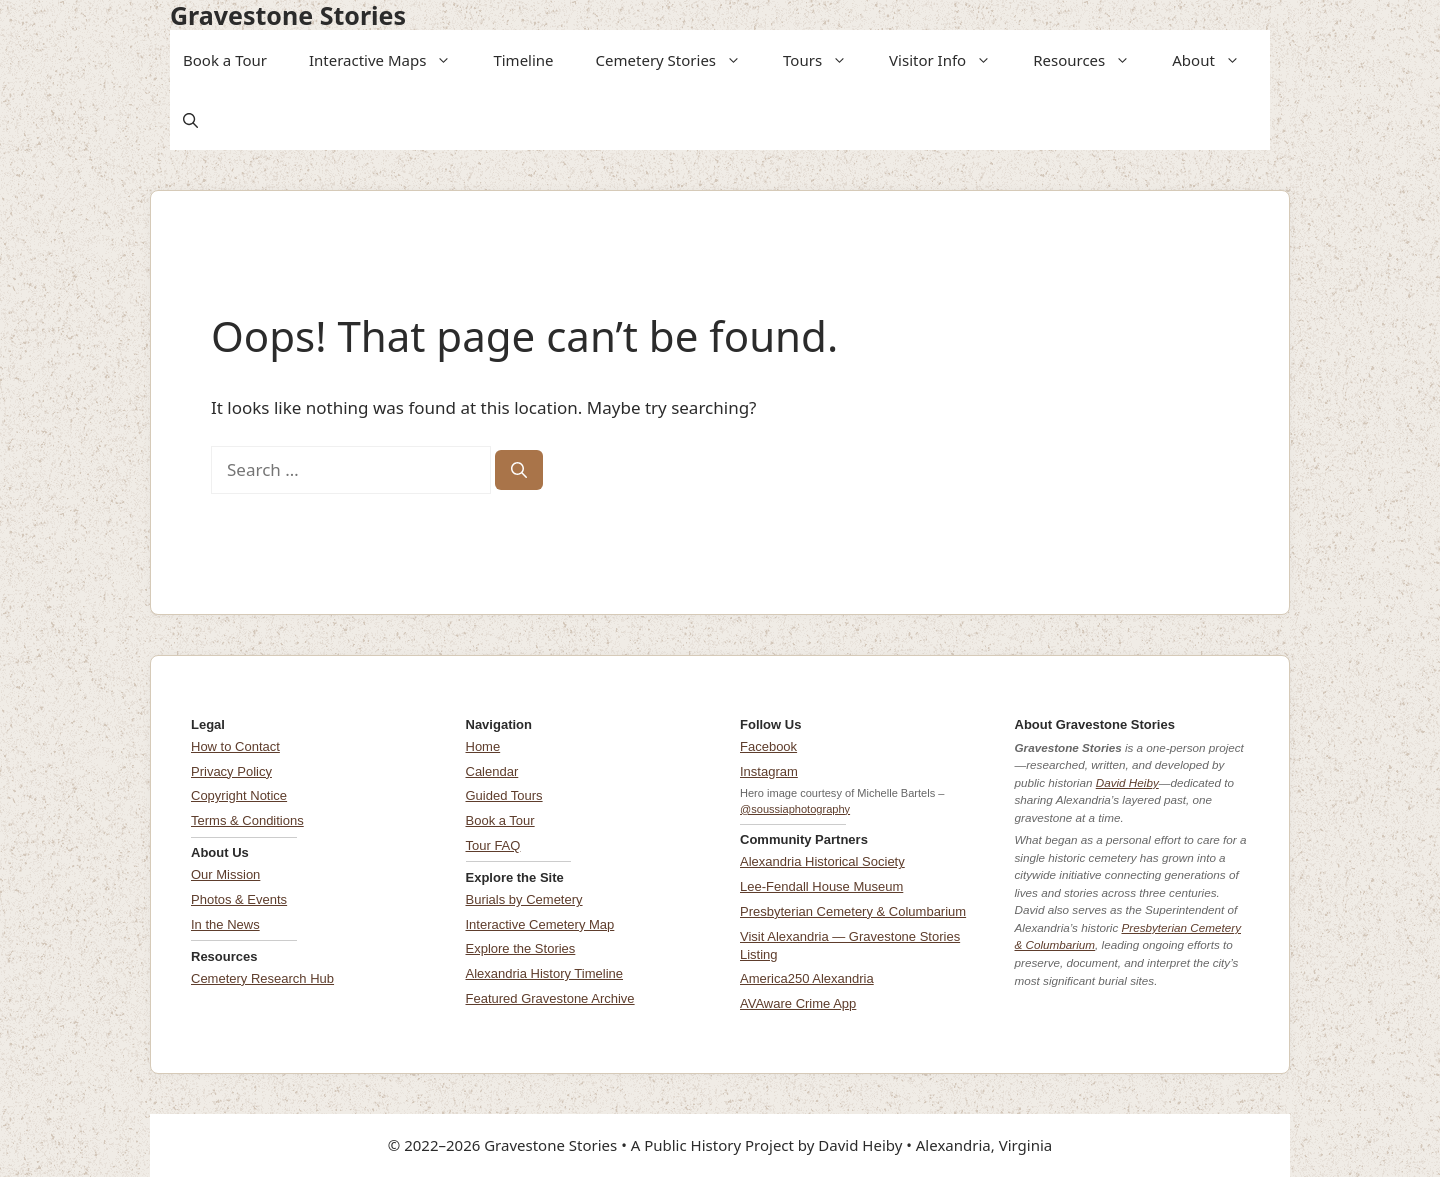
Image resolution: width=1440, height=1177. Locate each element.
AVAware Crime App (798, 1003)
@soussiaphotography (795, 809)
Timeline (523, 60)
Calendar (492, 771)
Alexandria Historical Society (822, 861)
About (1212, 60)
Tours (821, 60)
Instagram (769, 771)
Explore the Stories (521, 948)
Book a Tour (225, 60)
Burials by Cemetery (524, 899)
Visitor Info (946, 60)
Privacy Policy (231, 771)
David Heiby (1127, 782)
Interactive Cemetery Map (540, 924)
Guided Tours (504, 795)
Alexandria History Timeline (545, 973)
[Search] (519, 470)
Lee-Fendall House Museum (821, 886)
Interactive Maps (386, 60)
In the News (225, 924)
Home (483, 746)
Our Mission (225, 874)
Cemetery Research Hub (262, 978)
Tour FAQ (493, 845)
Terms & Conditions (247, 820)
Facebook (768, 746)
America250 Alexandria (807, 978)
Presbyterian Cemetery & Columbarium (853, 911)
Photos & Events (239, 899)
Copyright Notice (239, 795)
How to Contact (235, 746)
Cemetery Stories (675, 60)
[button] (445, 60)
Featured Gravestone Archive (550, 998)
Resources (1088, 60)
